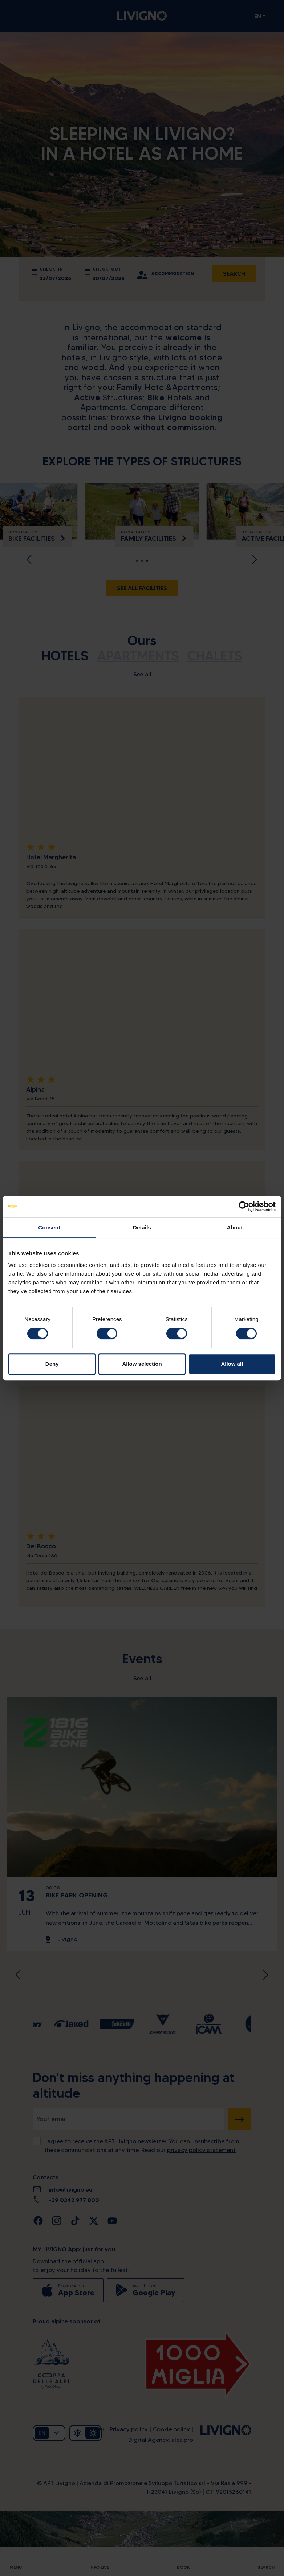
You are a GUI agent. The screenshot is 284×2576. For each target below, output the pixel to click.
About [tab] (235, 1227)
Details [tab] (142, 1227)
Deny (52, 1364)
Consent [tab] (49, 1227)
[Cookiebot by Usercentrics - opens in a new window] (244, 1206)
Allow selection (142, 1364)
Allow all (232, 1364)
